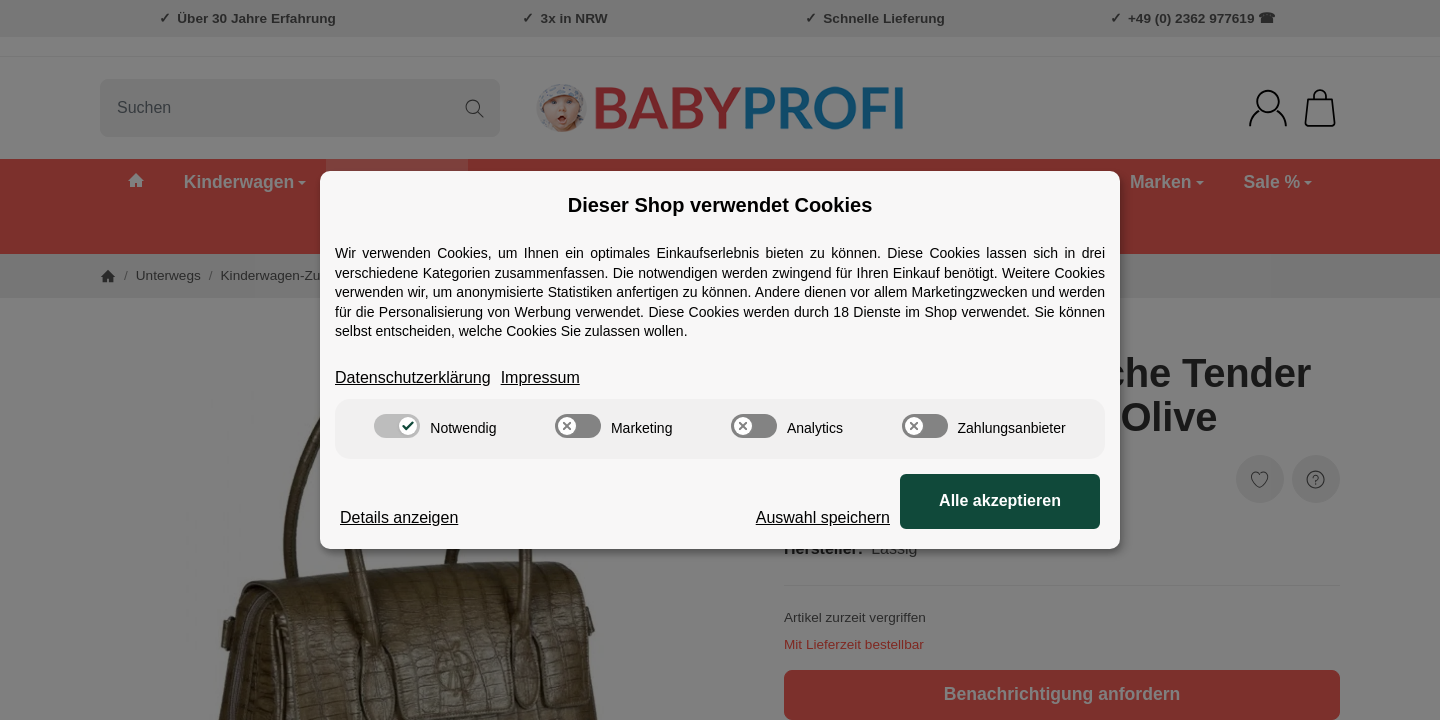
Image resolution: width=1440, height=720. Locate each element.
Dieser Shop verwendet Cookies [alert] (720, 205)
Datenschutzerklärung (413, 377)
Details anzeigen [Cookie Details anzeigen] (399, 517)
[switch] (397, 426)
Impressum (540, 377)
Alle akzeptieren (1000, 500)
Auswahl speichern (823, 517)
